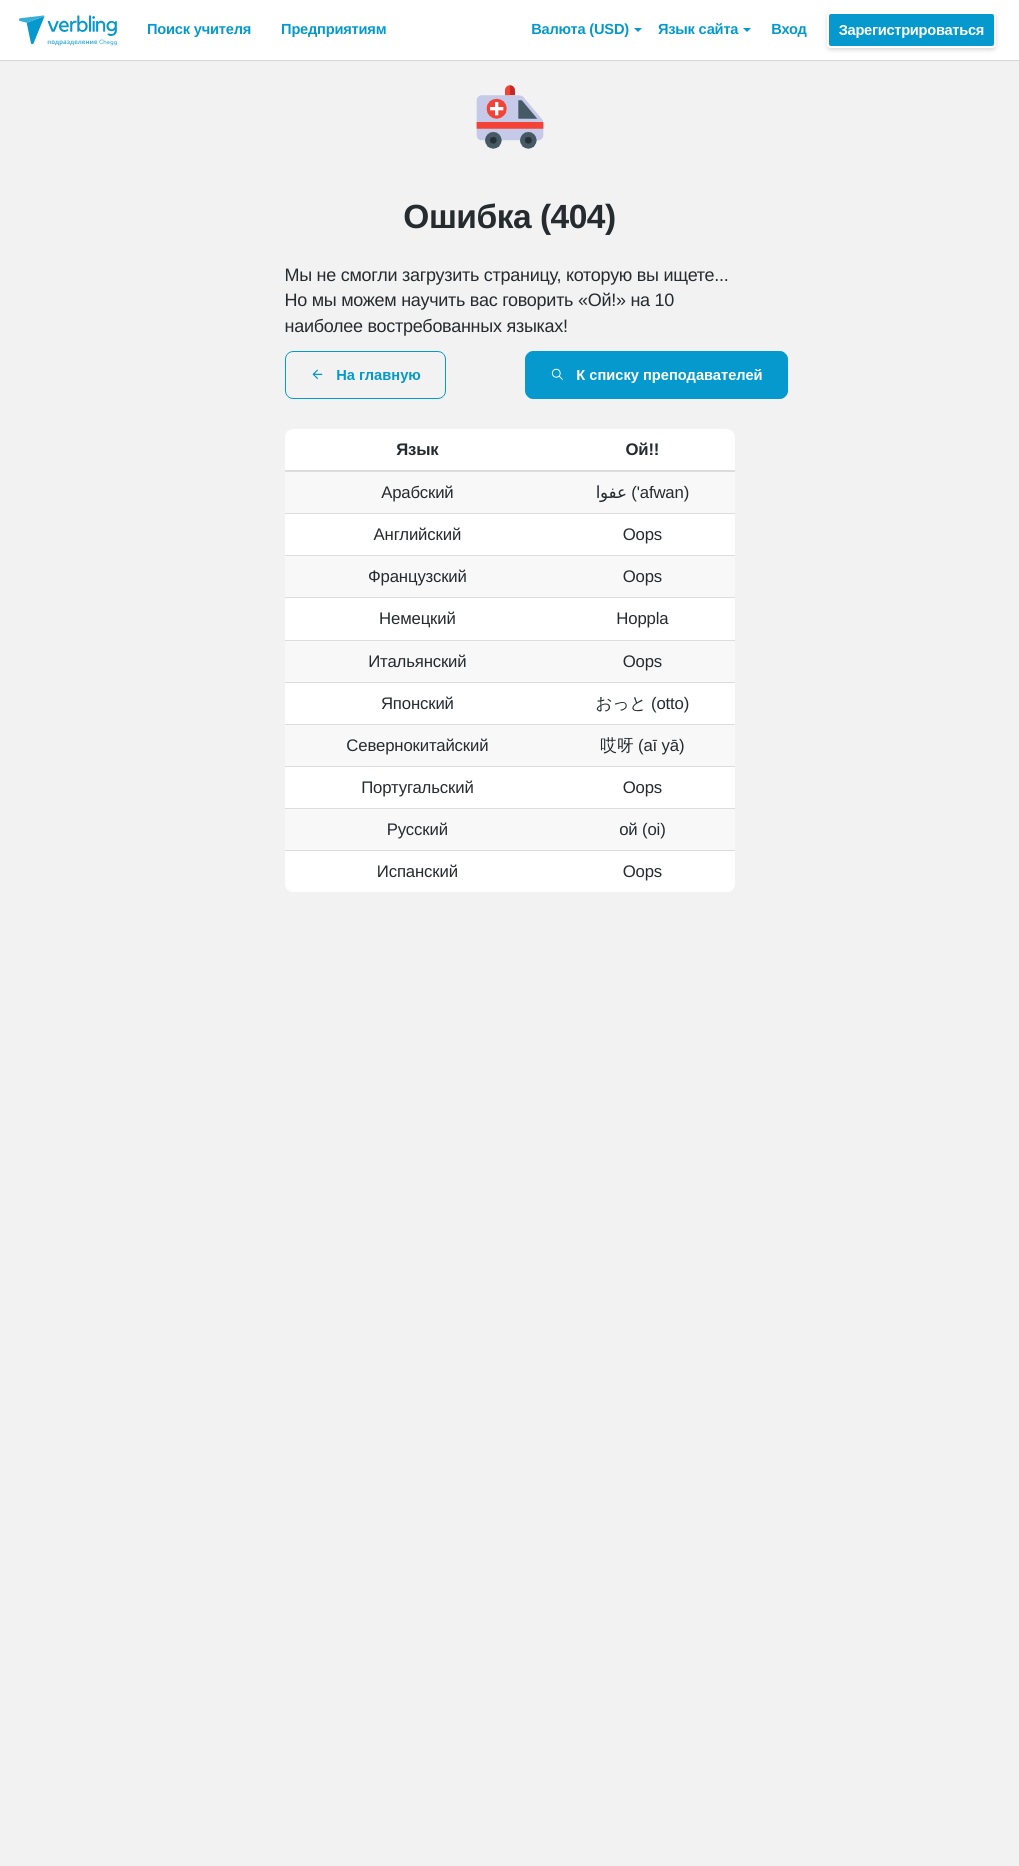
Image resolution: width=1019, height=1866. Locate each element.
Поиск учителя (199, 30)
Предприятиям (333, 30)
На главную (365, 375)
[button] (586, 30)
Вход (788, 30)
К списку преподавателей (656, 375)
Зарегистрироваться (911, 30)
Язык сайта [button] (704, 30)
